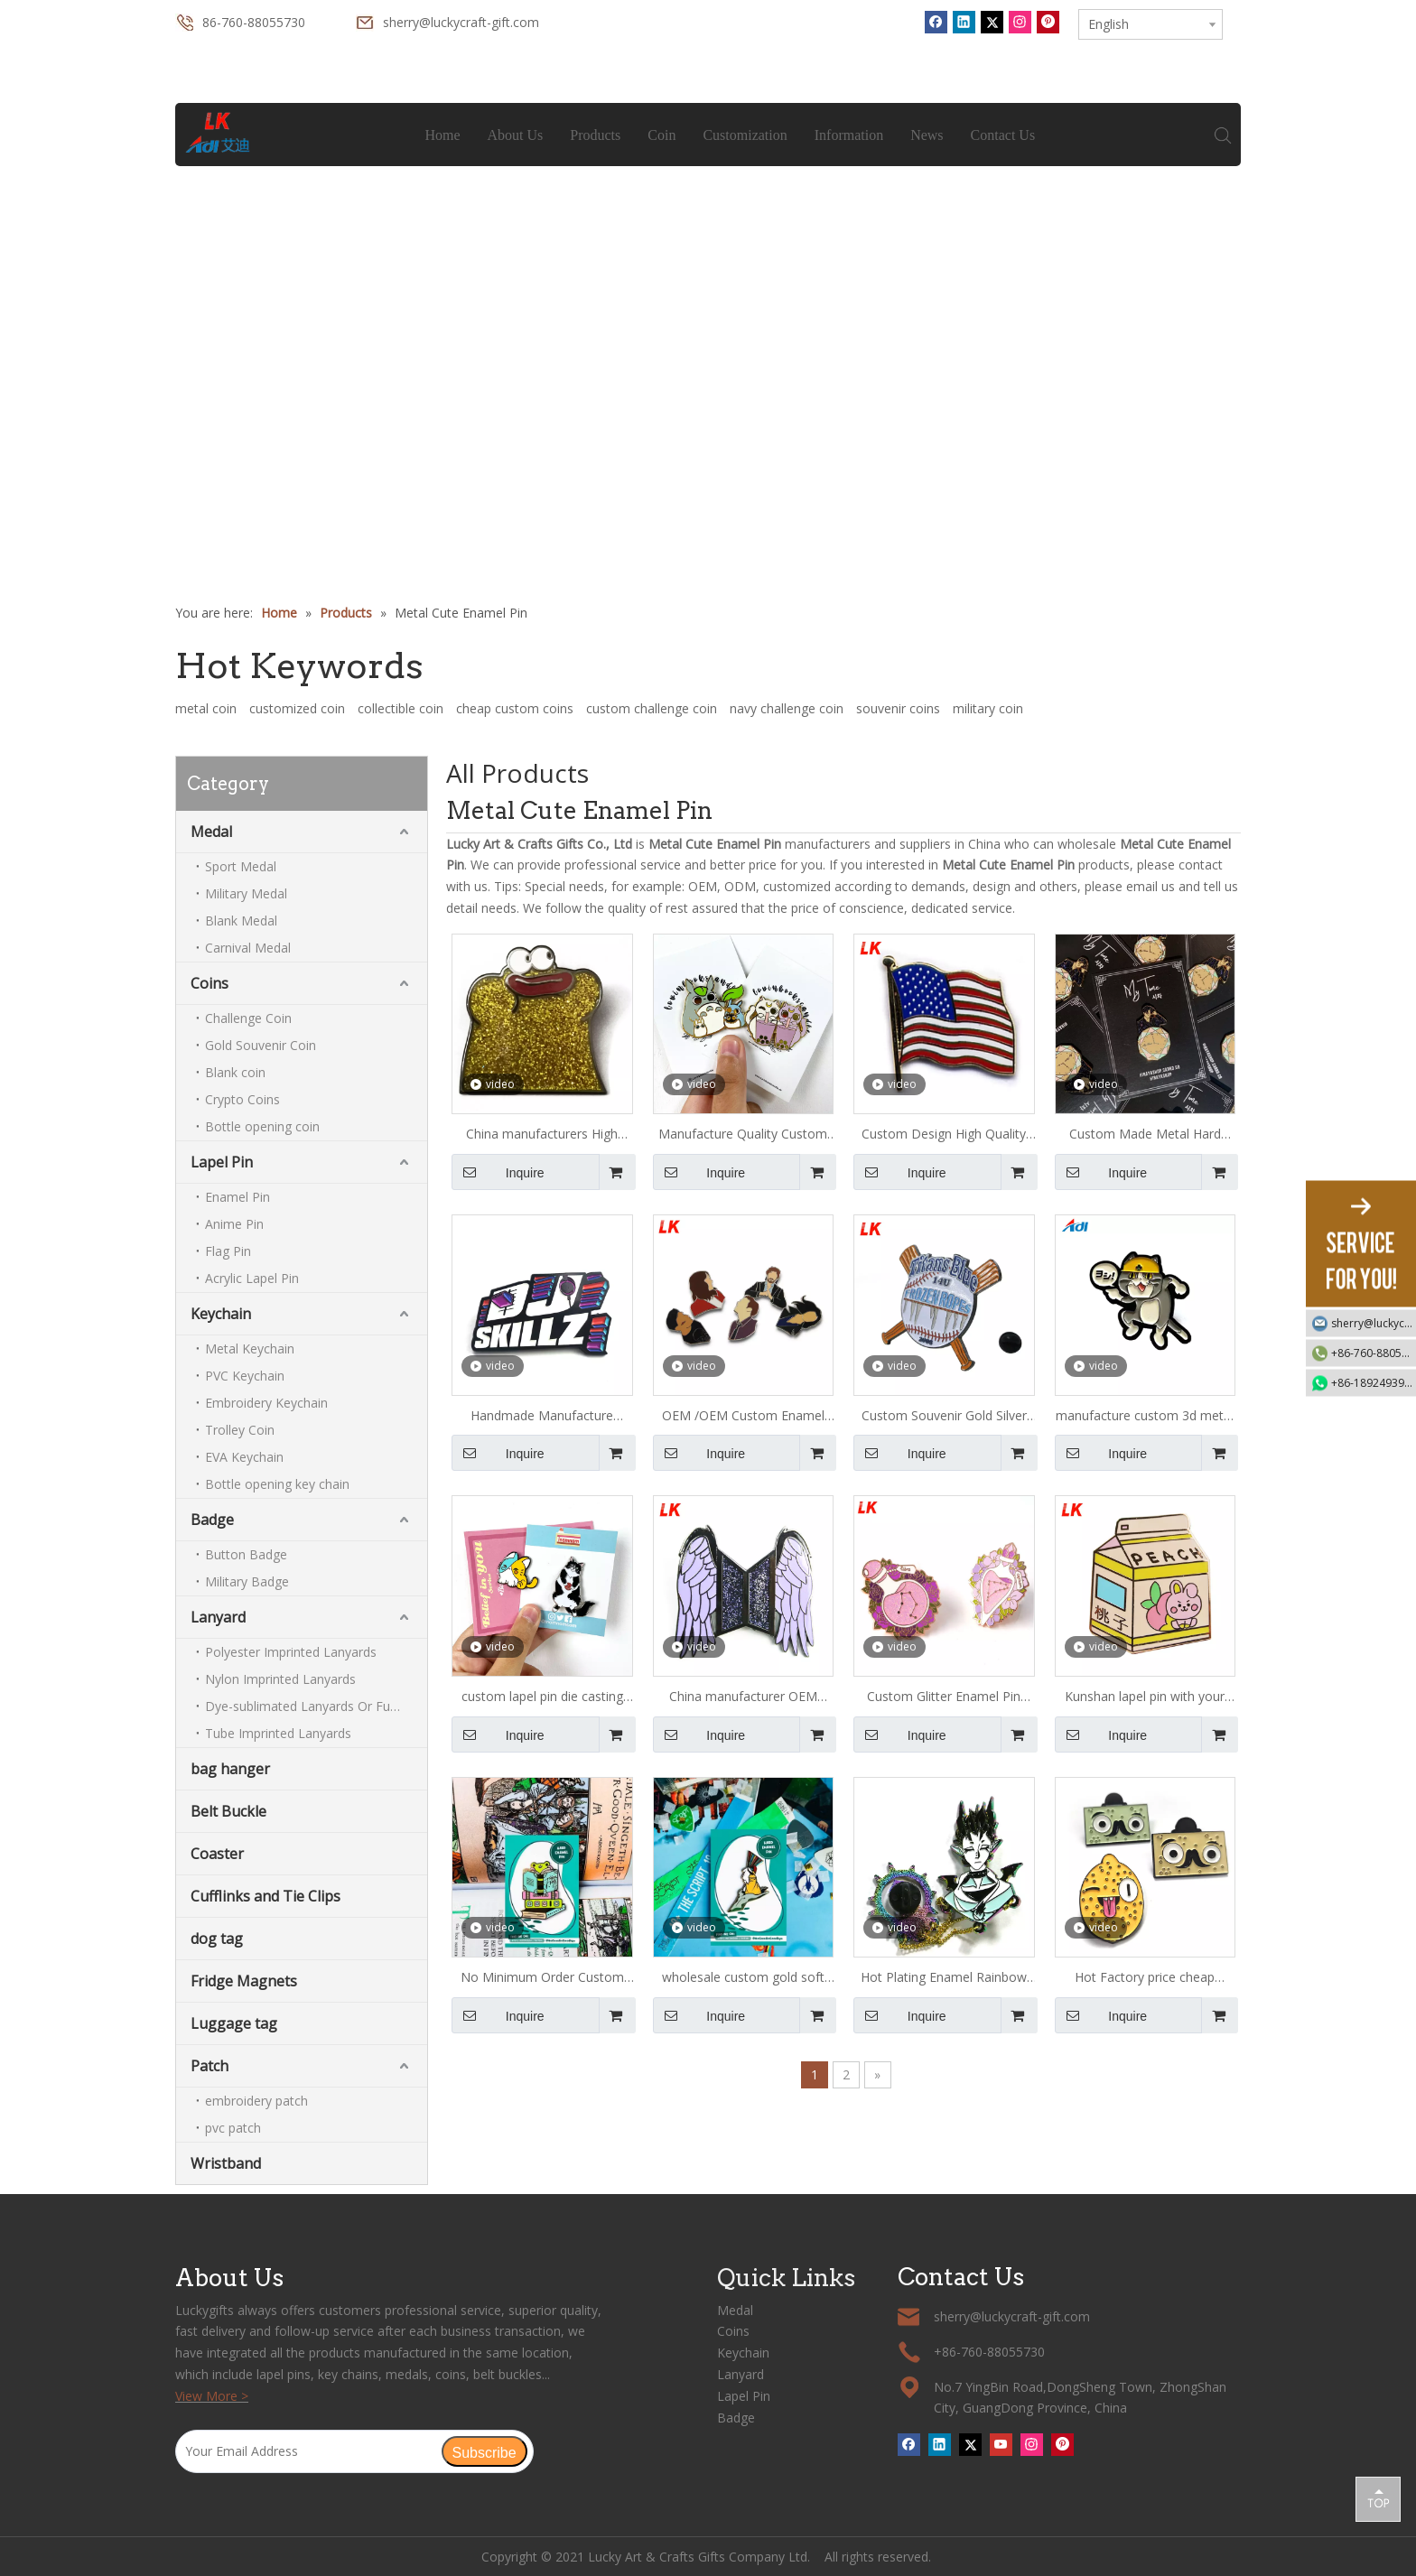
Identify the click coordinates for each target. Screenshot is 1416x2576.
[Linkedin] (964, 21)
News (926, 135)
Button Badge (246, 1554)
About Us (516, 135)
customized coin (297, 708)
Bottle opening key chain (277, 1484)
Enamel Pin (237, 1196)
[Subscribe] (484, 2451)
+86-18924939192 (1373, 1382)
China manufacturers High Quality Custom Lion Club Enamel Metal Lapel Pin (542, 1135)
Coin (662, 135)
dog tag (217, 1938)
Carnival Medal (248, 947)
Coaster (217, 1854)
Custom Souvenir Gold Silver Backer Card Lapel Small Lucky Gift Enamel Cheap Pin (943, 1417)
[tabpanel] (708, 288)
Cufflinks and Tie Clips (265, 1896)
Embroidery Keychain (266, 1402)
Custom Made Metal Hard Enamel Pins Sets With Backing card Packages (1144, 1135)
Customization (745, 135)
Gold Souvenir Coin (260, 1045)
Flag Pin (228, 1251)
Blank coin (235, 1072)
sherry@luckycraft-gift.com (461, 22)
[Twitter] (992, 21)
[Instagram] (1020, 21)
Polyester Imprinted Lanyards (291, 1651)
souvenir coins (898, 708)
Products (596, 135)
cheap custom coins (514, 708)
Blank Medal (241, 920)
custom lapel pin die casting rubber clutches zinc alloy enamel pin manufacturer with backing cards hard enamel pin (541, 1697)
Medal (211, 832)
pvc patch (233, 2127)
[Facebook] (936, 21)
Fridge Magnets (244, 1981)
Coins (209, 983)
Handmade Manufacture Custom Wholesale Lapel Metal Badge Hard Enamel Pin (541, 1417)
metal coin (206, 708)
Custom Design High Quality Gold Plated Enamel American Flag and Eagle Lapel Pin (943, 1135)
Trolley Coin (240, 1429)
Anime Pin (234, 1223)
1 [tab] (708, 512)
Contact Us (1003, 135)
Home (443, 135)
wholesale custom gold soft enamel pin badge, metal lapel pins (743, 1978)
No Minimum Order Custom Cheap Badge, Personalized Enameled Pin (542, 1978)
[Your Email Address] (308, 2451)
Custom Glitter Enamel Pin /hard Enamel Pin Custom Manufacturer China (943, 1697)
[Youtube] (1001, 2444)
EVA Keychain (244, 1456)
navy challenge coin (786, 708)
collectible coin (400, 708)
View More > (211, 2395)
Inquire (498, 1172)
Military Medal (246, 893)
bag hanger (230, 1769)
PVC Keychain (244, 1375)
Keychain (221, 1314)
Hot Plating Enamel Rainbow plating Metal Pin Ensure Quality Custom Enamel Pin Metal (944, 1978)
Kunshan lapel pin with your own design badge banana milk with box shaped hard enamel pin (1145, 1697)
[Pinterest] (1048, 21)
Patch (209, 2066)
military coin (988, 708)
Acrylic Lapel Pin (252, 1278)
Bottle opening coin (262, 1126)
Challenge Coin (248, 1018)
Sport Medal (240, 866)
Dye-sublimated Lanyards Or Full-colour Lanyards (316, 1706)
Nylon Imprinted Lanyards (280, 1679)
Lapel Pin (222, 1162)
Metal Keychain (249, 1348)
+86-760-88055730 (1373, 1352)
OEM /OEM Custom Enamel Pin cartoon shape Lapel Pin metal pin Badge (742, 1417)
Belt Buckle (228, 1811)
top (1378, 2498)
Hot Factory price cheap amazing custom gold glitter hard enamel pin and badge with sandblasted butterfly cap (1145, 1978)
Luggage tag (234, 2023)
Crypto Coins (242, 1099)
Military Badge (247, 1581)
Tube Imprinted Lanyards (278, 1733)
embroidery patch (256, 2100)
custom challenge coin (651, 708)
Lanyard (218, 1617)
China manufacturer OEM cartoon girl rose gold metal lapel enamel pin (743, 1697)
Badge (212, 1520)
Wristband (226, 2163)
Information (849, 135)
